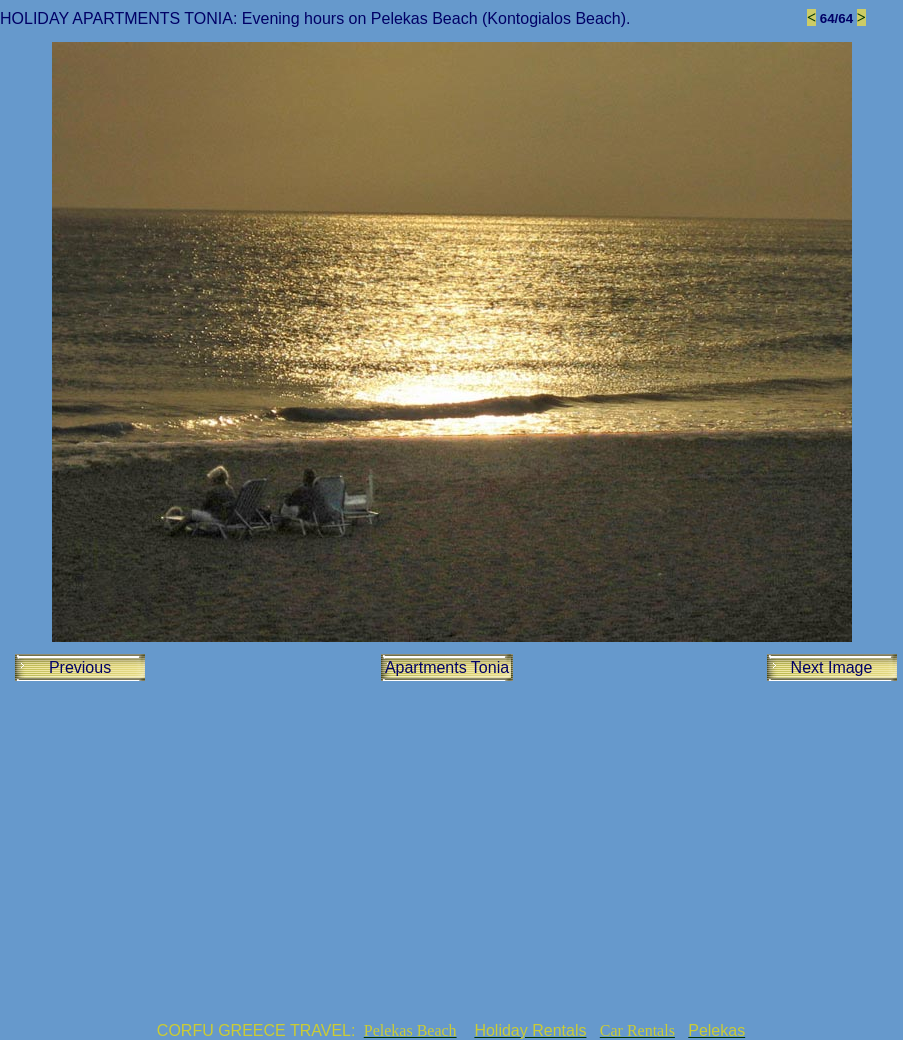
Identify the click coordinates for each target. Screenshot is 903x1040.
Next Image (832, 667)
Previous (80, 667)
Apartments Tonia (447, 667)
